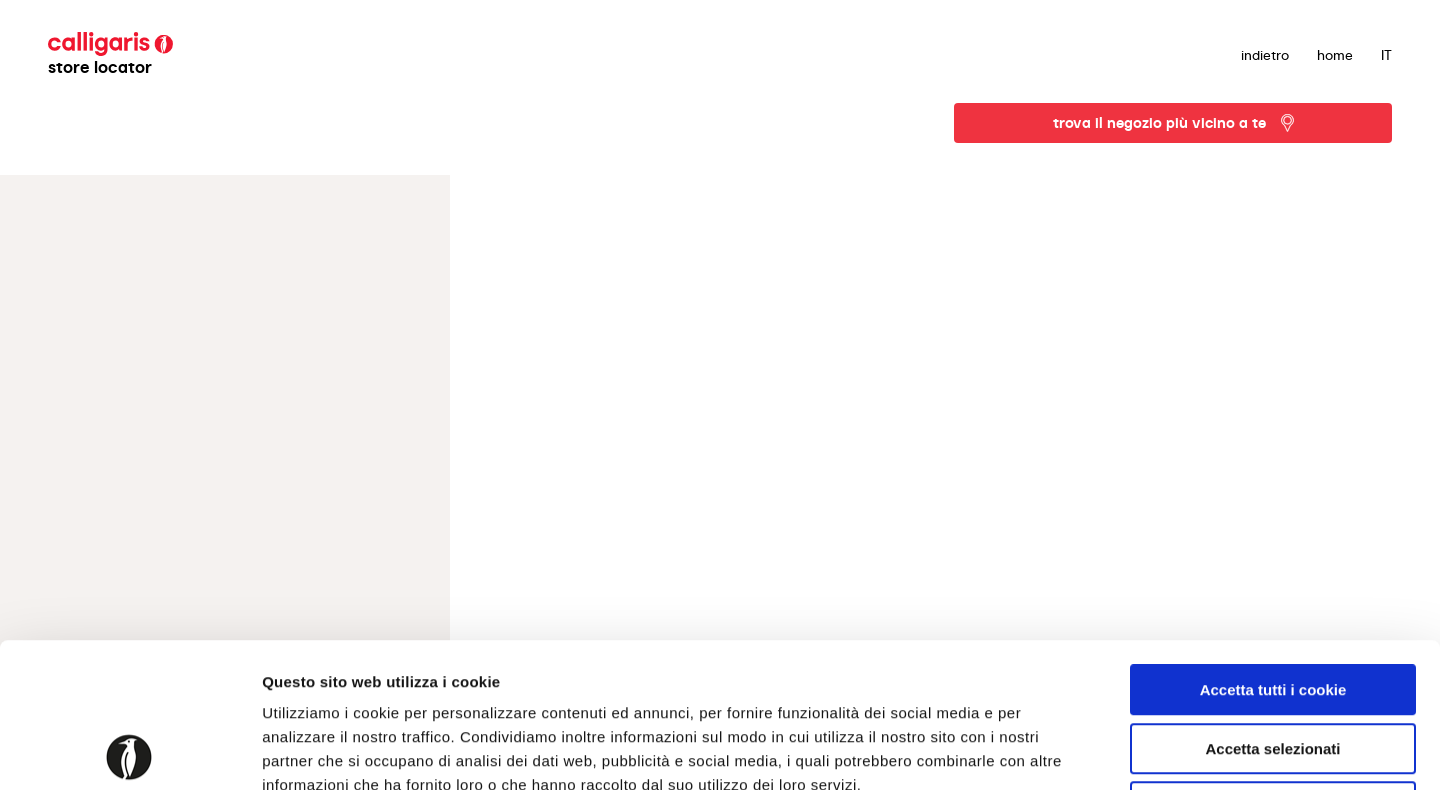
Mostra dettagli (1052, 750)
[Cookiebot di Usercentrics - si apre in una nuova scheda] (129, 751)
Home (1335, 55)
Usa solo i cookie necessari (1273, 662)
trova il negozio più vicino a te (1159, 123)
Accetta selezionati (1272, 604)
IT (1386, 55)
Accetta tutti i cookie (1273, 545)
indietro (1265, 55)
